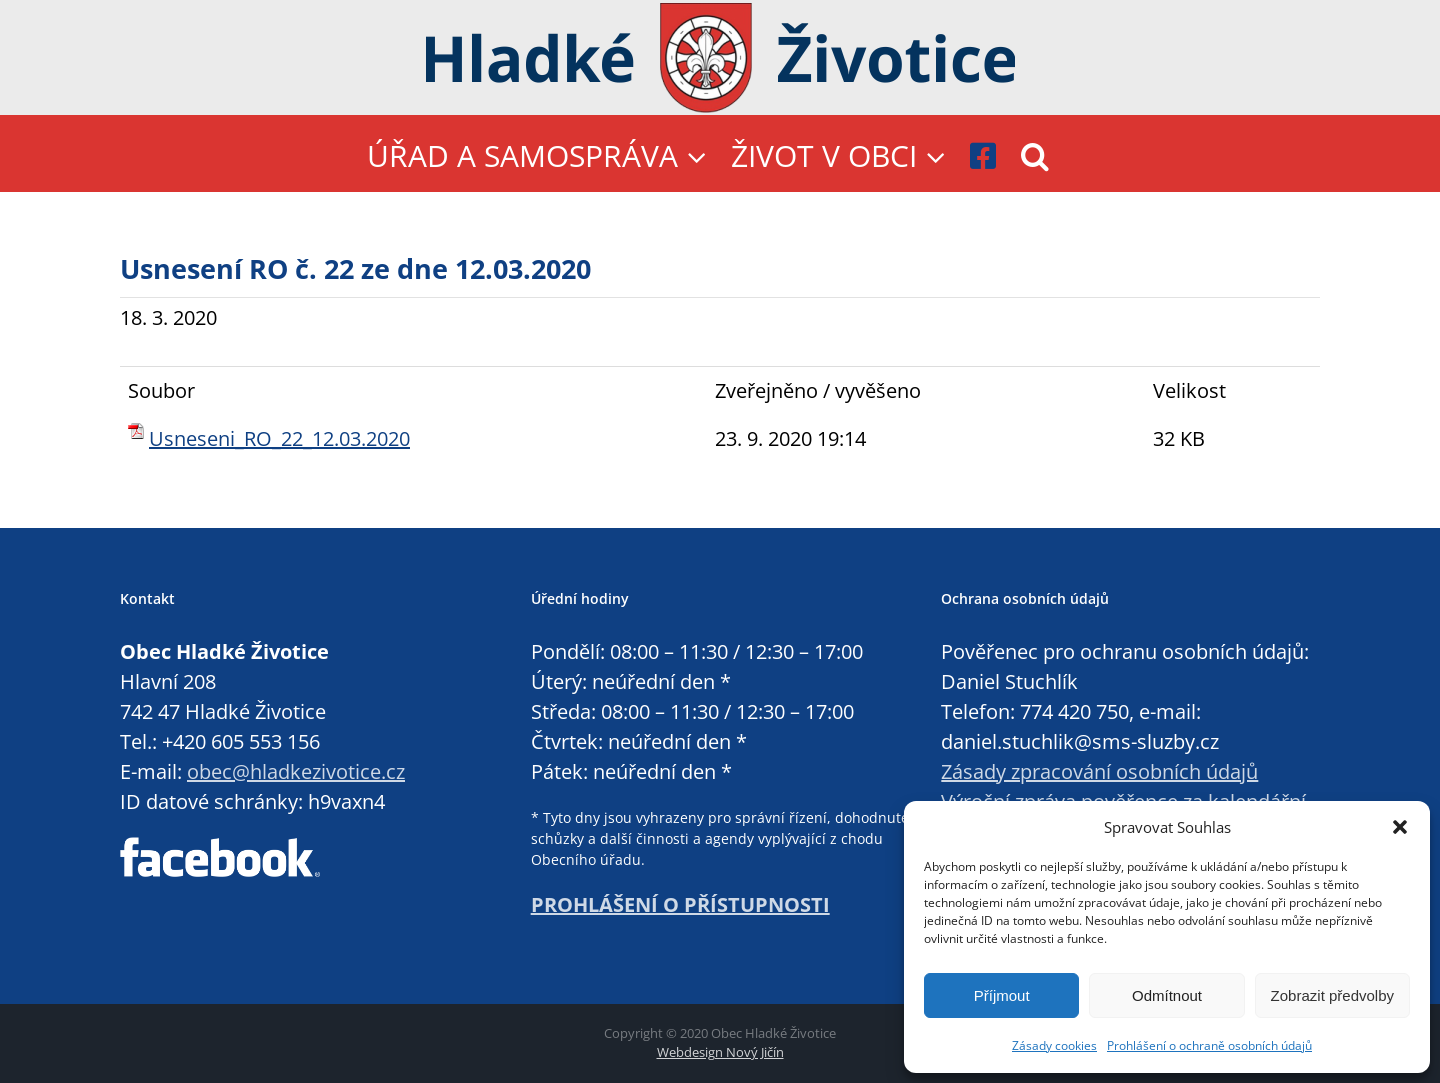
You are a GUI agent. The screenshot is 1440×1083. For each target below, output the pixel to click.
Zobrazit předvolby (1332, 995)
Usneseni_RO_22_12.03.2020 (279, 438)
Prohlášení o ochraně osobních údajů (1209, 1045)
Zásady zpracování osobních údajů (1099, 771)
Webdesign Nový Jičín (720, 1052)
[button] (1400, 827)
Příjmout (1002, 995)
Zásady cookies (1054, 1045)
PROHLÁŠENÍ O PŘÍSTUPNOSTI (680, 904)
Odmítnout (1167, 995)
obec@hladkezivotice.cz (296, 771)
